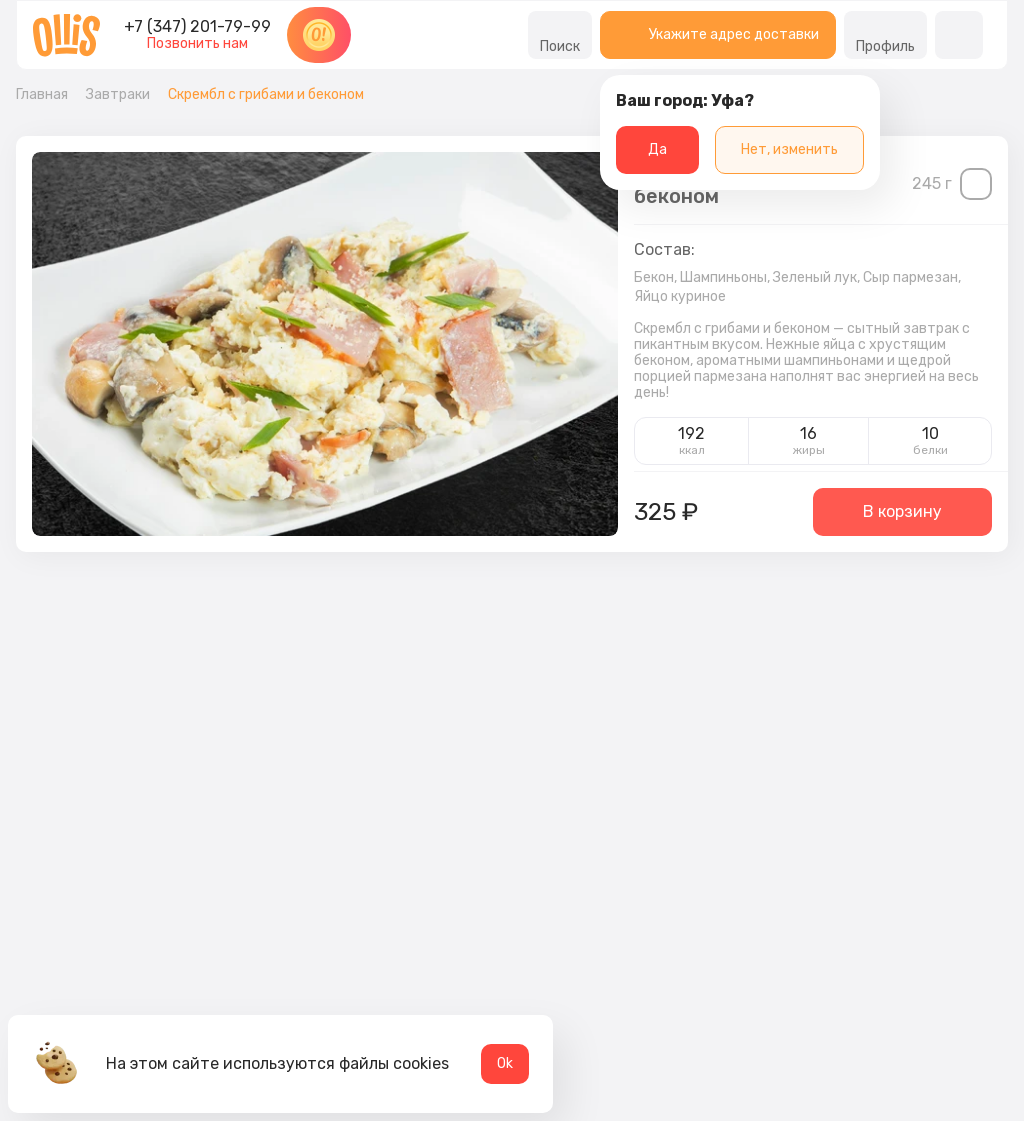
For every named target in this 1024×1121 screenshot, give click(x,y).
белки (930, 450)
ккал (692, 450)
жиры (809, 450)
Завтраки (118, 95)
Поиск (560, 35)
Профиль (885, 35)
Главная (42, 95)
